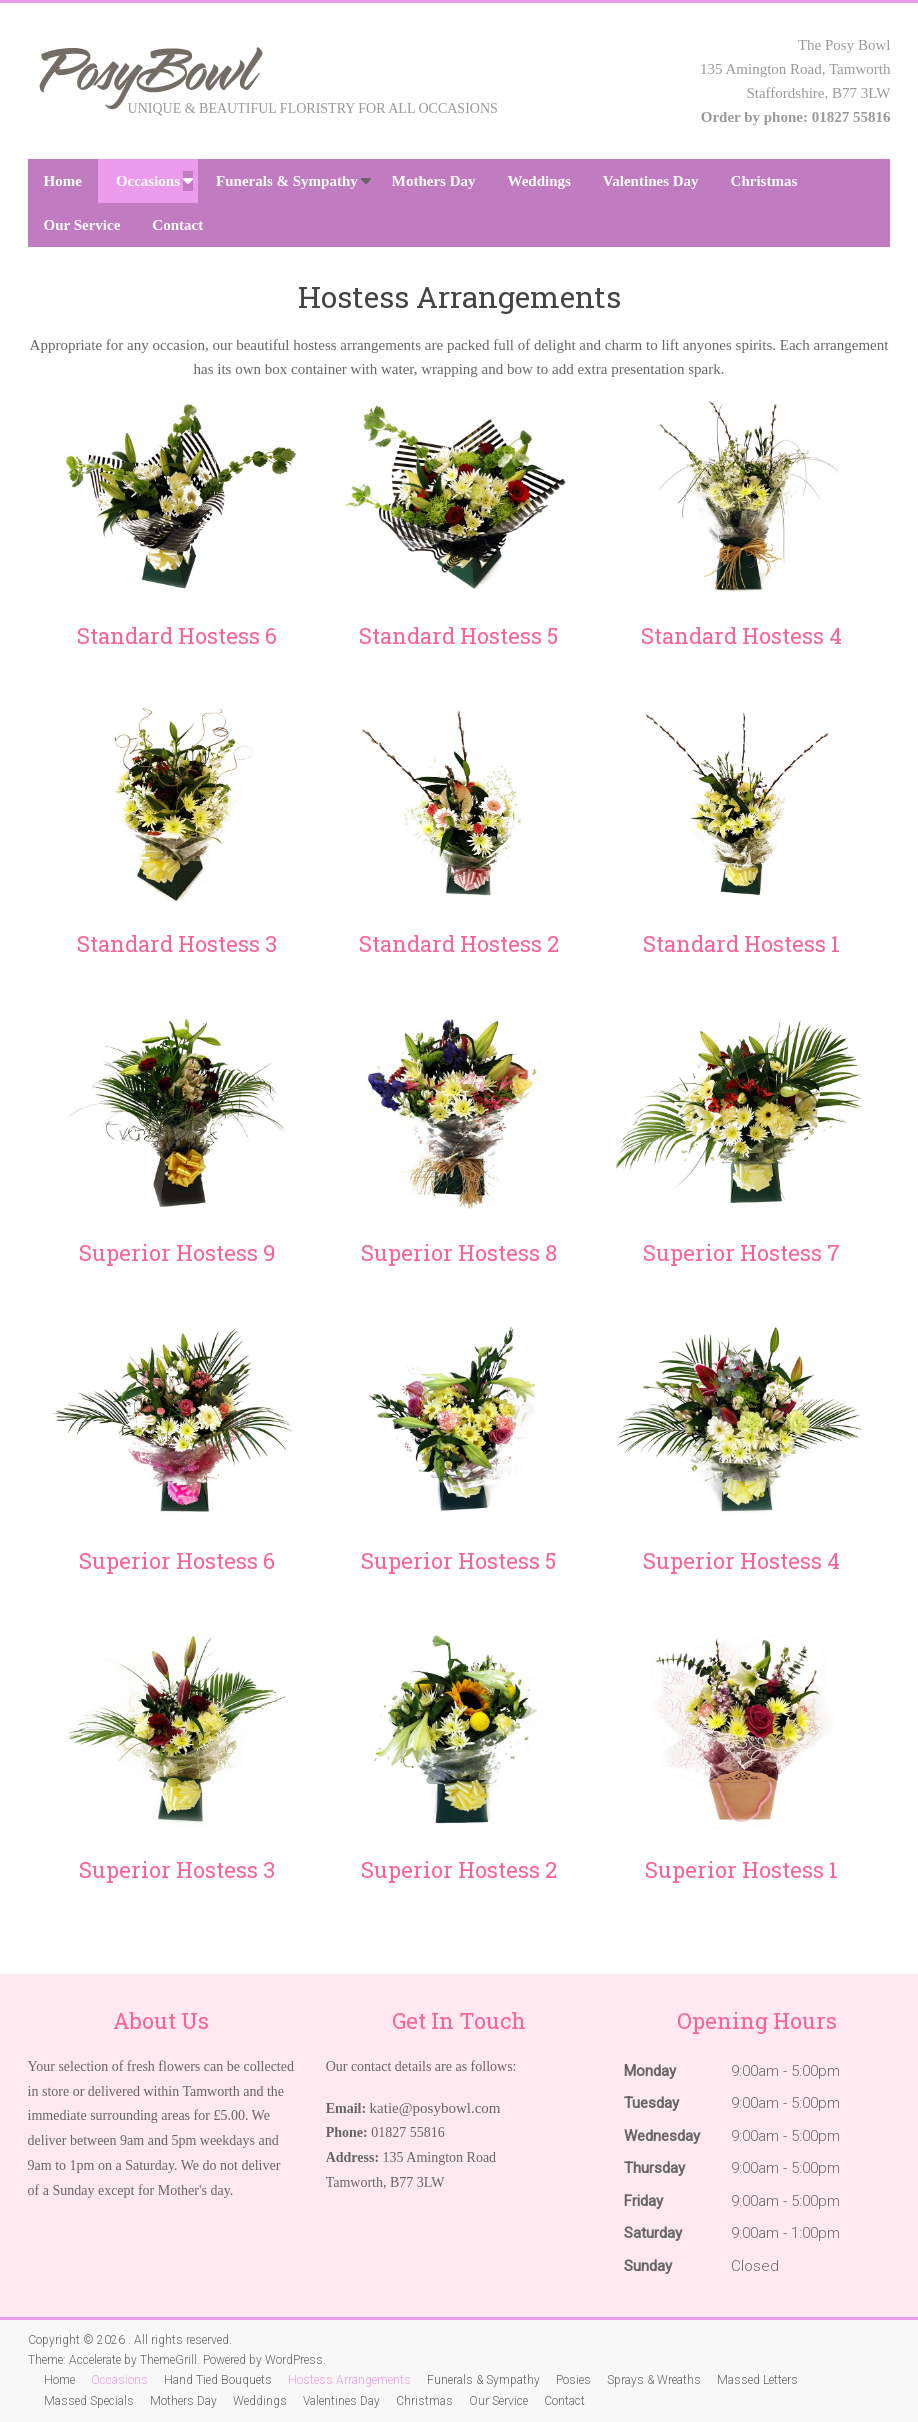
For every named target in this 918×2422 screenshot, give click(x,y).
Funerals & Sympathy (287, 181)
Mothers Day (434, 181)
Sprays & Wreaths (654, 2380)
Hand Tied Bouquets (218, 2380)
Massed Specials (89, 2401)
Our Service (82, 225)
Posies (573, 2380)
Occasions (148, 181)
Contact (177, 225)
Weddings (538, 181)
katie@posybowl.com (435, 2108)
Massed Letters (757, 2380)
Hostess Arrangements (349, 2380)
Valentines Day (651, 181)
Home (63, 181)
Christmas (764, 181)
